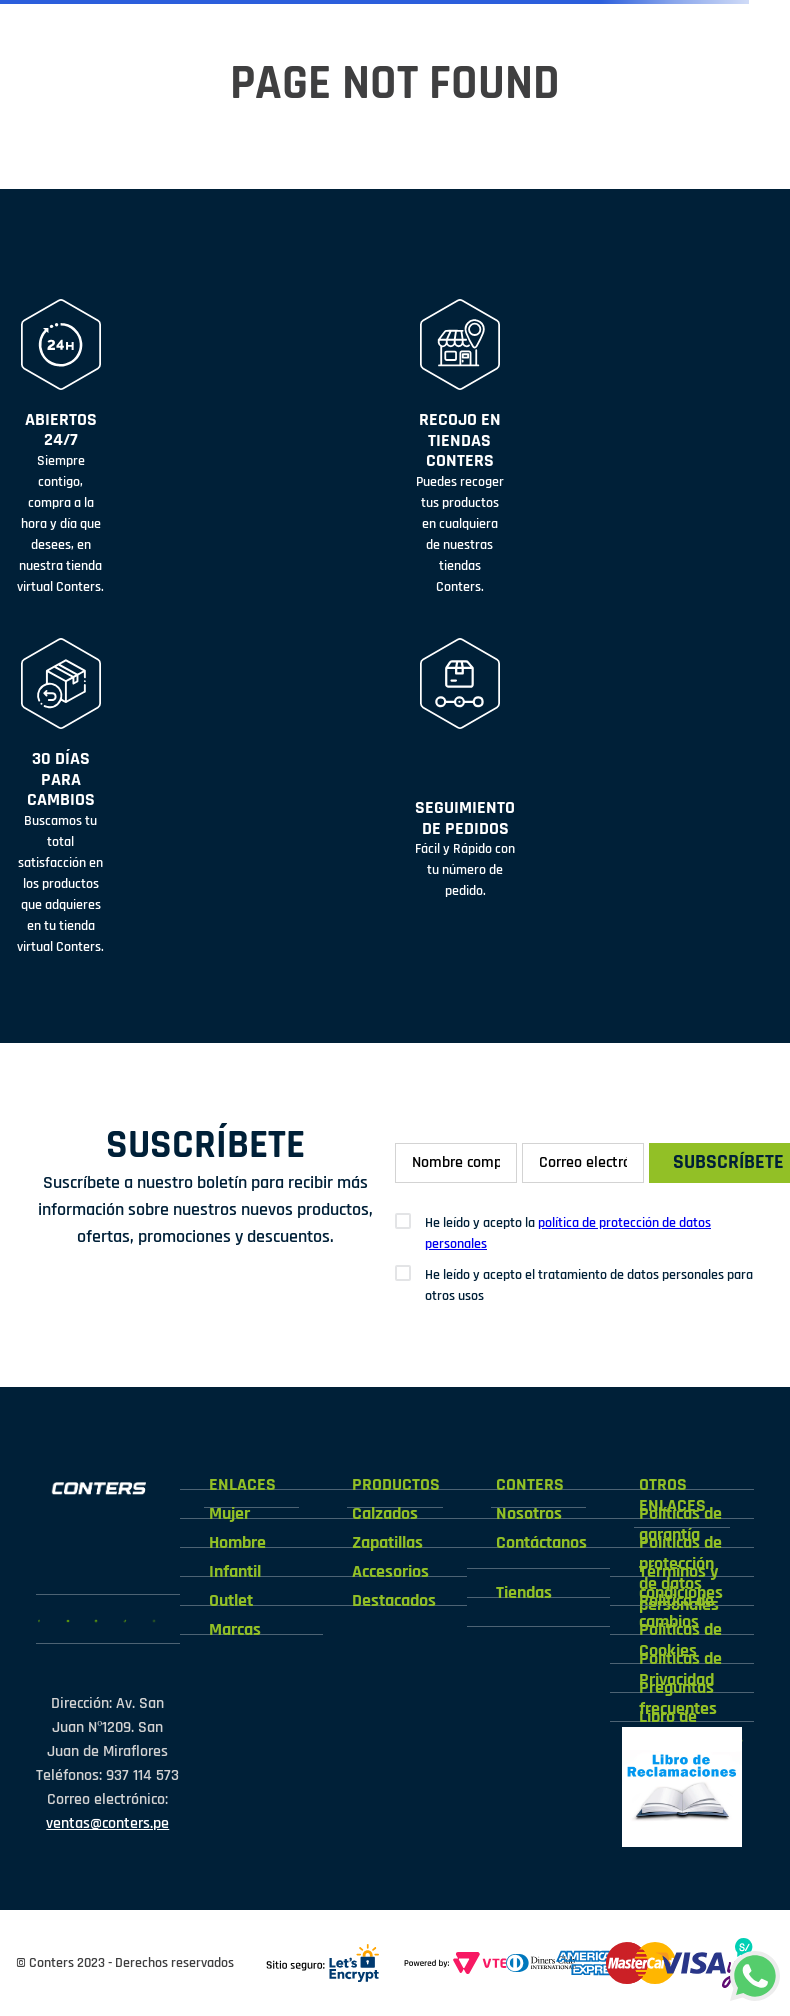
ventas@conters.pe (107, 1823)
